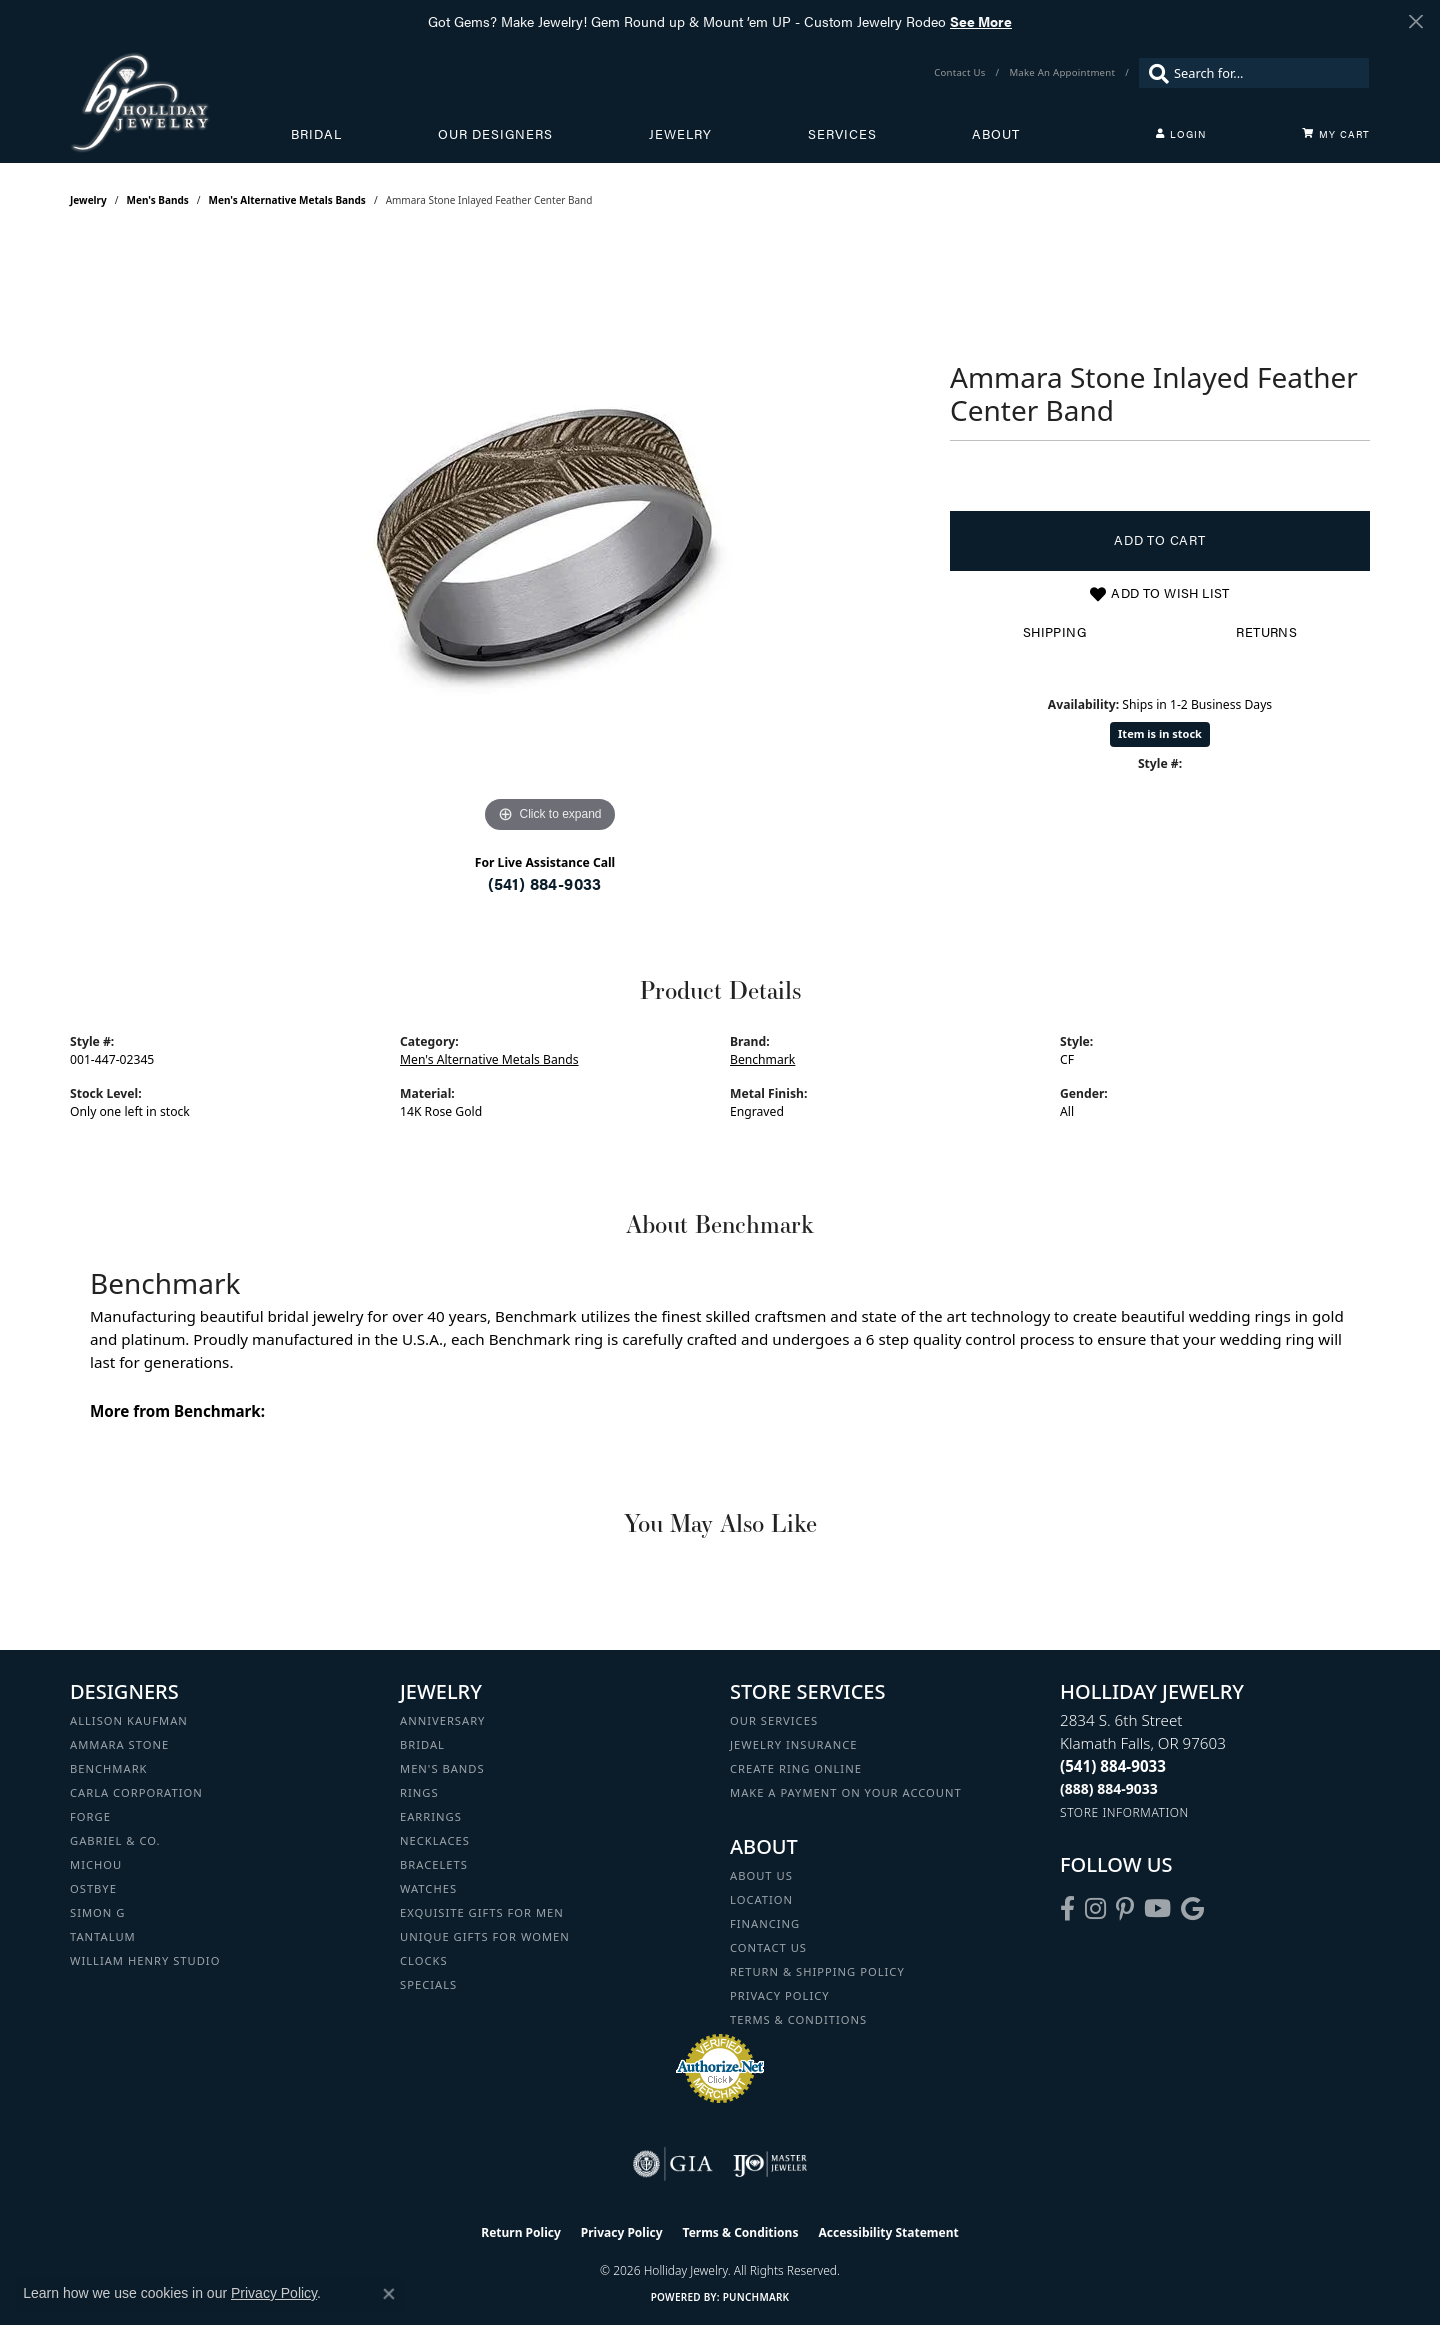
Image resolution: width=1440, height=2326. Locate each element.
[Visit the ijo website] (770, 2164)
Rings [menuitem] (419, 1792)
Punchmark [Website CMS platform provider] (756, 2297)
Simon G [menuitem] (97, 1912)
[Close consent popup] (389, 2294)
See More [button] (981, 21)
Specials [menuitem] (428, 1984)
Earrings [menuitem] (431, 1816)
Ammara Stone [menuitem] (119, 1744)
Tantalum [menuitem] (103, 1936)
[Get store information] (1124, 1812)
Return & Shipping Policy (817, 1971)
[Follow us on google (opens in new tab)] (1192, 1909)
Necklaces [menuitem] (435, 1840)
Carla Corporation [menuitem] (136, 1792)
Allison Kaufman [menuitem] (129, 1720)
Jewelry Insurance (793, 1744)
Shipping (1054, 632)
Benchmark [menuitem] (109, 1768)
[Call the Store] (1113, 1766)
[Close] (1415, 21)
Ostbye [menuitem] (93, 1888)
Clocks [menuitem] (424, 1960)
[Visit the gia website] (673, 2164)
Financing (765, 1923)
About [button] (996, 134)
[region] (550, 538)
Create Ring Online (796, 1768)
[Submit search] (1154, 73)
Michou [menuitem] (96, 1864)
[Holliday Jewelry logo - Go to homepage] (180, 102)
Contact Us (768, 1947)
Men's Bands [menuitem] (442, 1768)
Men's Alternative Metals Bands (287, 200)
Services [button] (842, 134)
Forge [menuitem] (90, 1816)
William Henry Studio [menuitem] (145, 1960)
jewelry (88, 200)
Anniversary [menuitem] (442, 1720)
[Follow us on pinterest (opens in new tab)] (1125, 1909)
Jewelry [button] (680, 134)
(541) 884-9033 (545, 883)
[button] (1181, 134)
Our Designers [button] (495, 134)
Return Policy (521, 2232)
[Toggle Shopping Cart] (1336, 134)
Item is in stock (1160, 733)
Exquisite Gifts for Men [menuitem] (482, 1912)
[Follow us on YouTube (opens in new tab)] (1157, 1909)
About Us (761, 1875)
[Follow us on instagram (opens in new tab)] (1095, 1909)
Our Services (774, 1720)
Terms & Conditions (798, 2019)
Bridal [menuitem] (422, 1744)
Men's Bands (158, 200)
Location (761, 1899)
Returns (1266, 632)
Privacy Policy (780, 1995)
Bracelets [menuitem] (434, 1864)
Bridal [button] (316, 134)
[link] (961, 73)
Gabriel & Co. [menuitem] (115, 1840)
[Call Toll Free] (1109, 1788)
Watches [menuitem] (428, 1888)
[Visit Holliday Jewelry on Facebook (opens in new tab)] (1067, 1909)
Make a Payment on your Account (846, 1792)
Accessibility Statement (888, 2232)
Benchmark (762, 1059)
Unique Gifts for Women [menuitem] (485, 1936)
